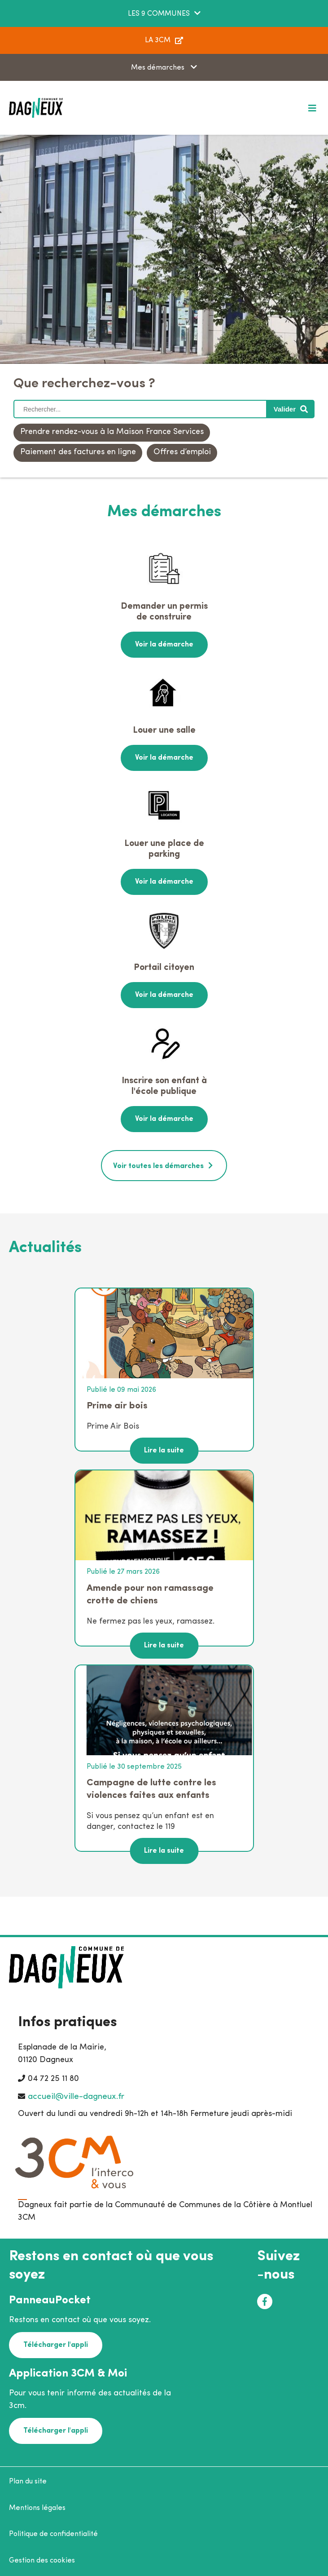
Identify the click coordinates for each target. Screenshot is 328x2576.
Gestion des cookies (42, 2560)
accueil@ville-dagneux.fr (76, 2097)
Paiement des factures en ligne (78, 452)
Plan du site (28, 2481)
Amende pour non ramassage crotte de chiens (150, 1595)
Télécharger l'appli (55, 2345)
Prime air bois (117, 1406)
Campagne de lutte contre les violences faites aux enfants (151, 1789)
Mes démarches (158, 67)
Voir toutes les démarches (158, 1166)
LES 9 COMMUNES (159, 14)
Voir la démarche (164, 644)
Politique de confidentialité (53, 2534)
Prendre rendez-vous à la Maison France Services (112, 432)
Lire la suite (164, 1450)
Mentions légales (37, 2508)
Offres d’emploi (182, 452)
